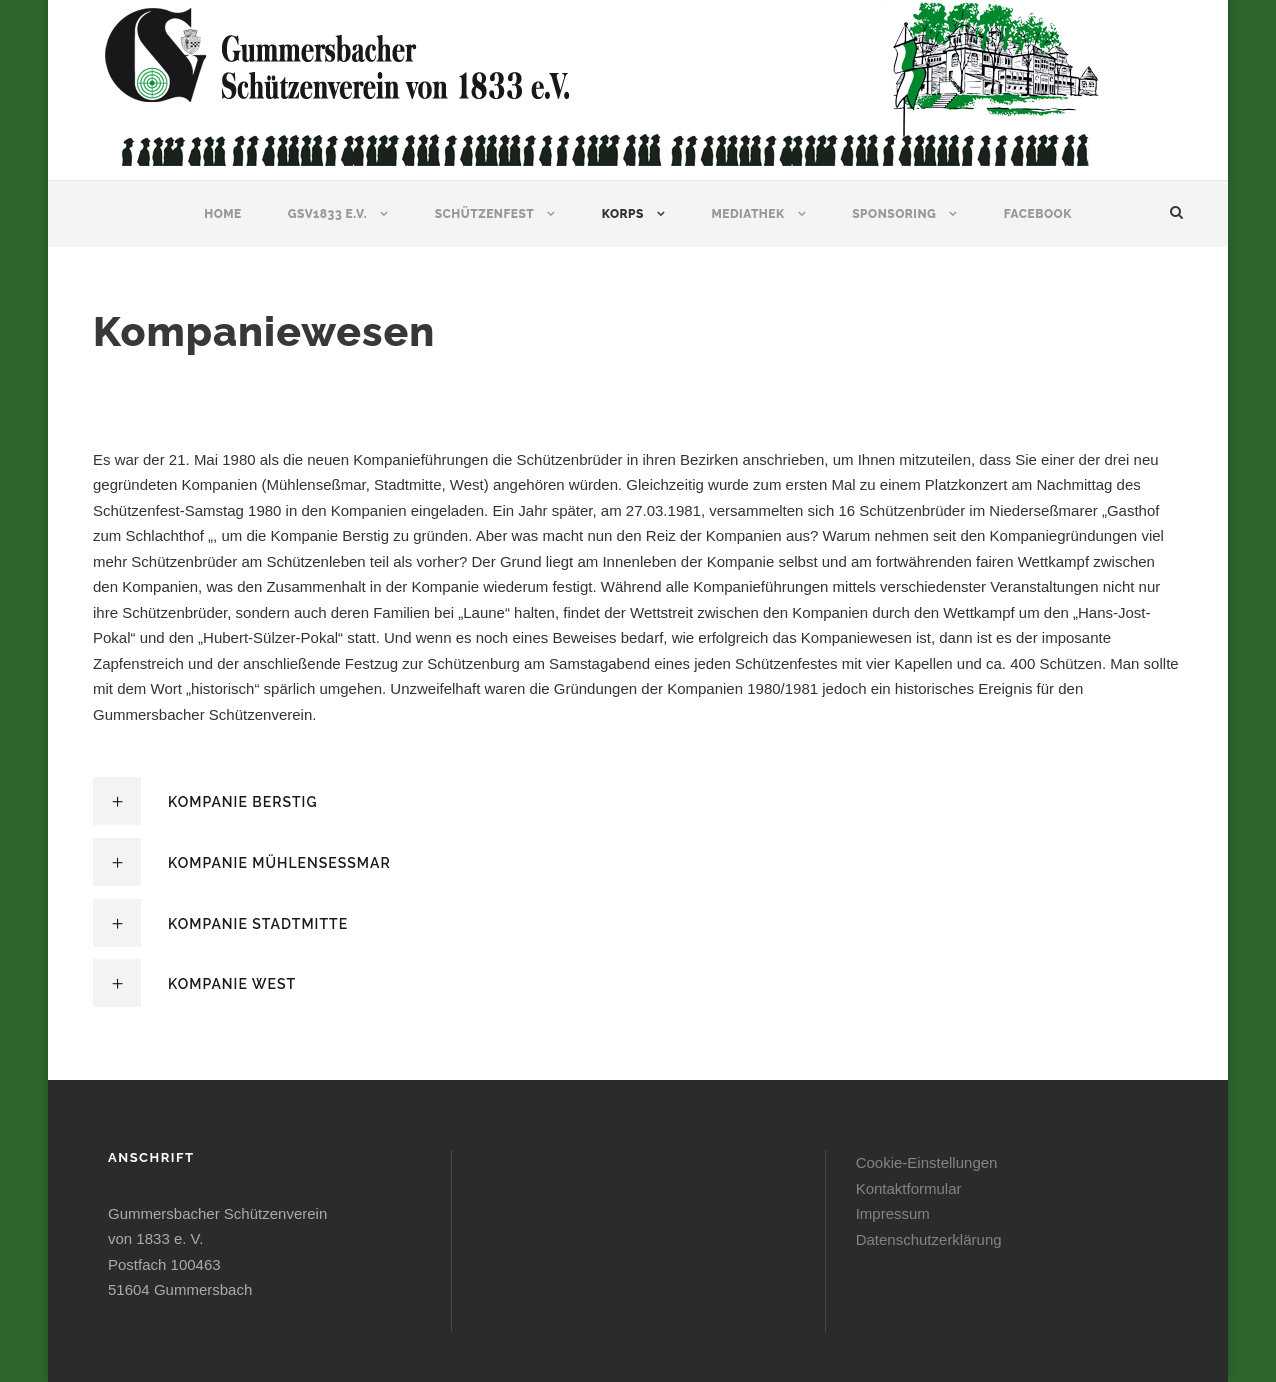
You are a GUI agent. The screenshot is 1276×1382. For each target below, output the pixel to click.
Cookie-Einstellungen (927, 1162)
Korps (623, 214)
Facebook (1038, 214)
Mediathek (747, 214)
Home (223, 214)
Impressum (893, 1213)
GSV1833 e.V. (327, 214)
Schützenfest (485, 214)
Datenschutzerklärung (929, 1239)
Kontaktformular (909, 1188)
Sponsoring (894, 214)
